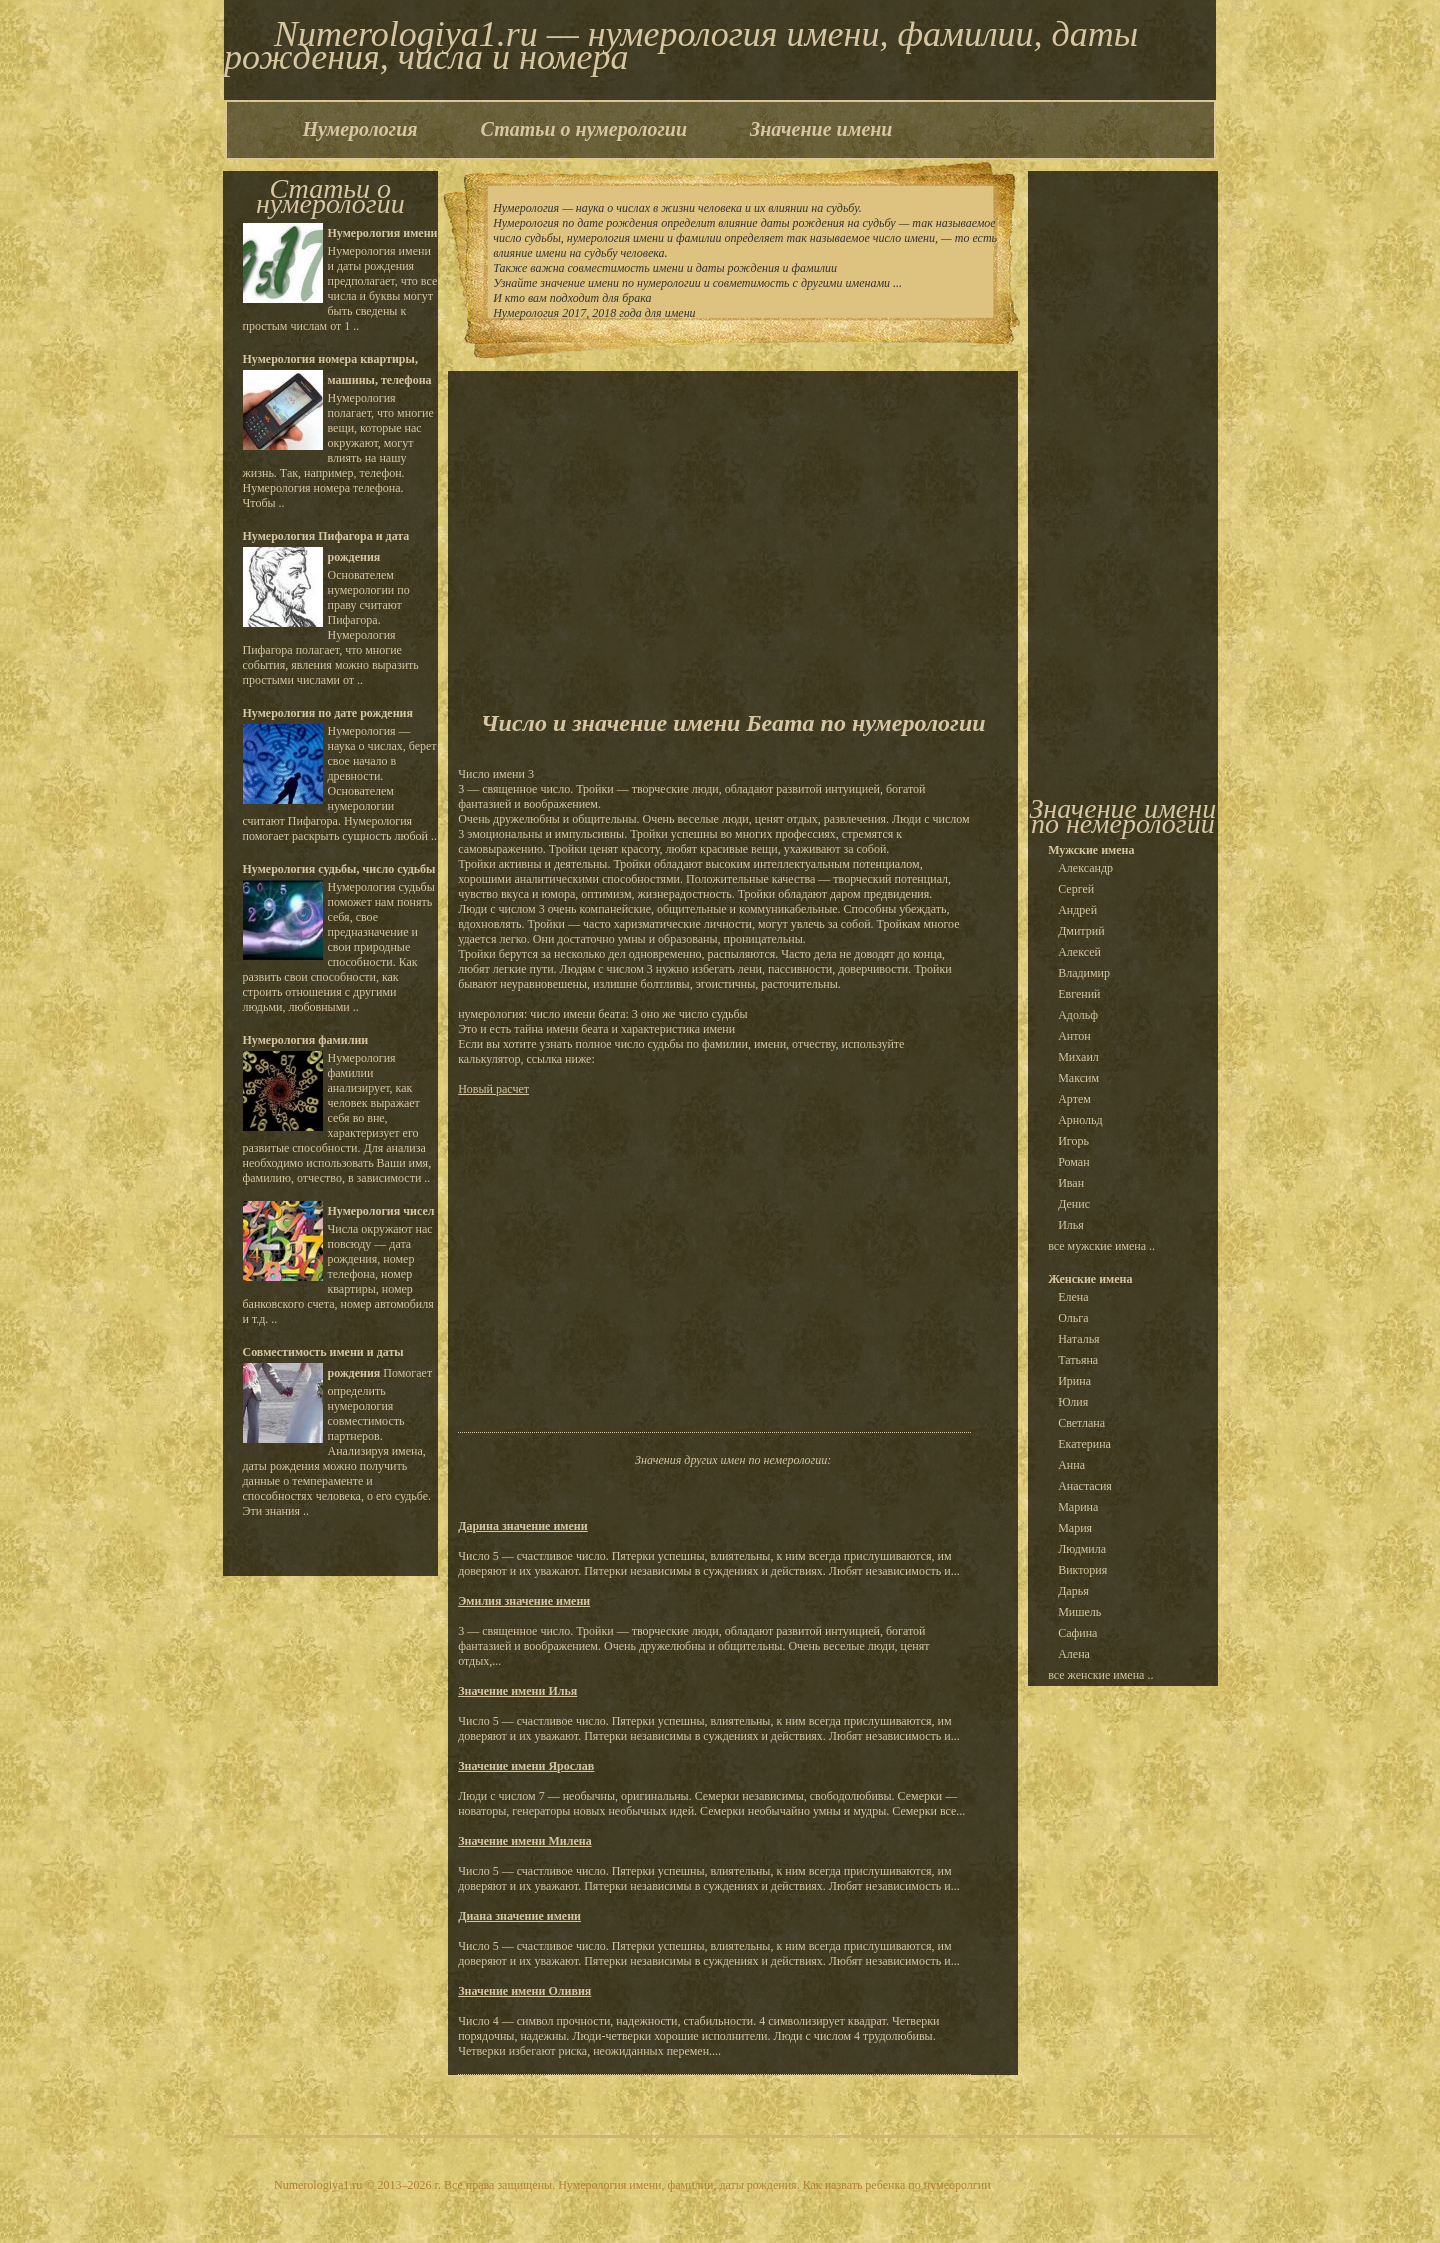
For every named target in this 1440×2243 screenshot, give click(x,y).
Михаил (1078, 1057)
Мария (1075, 1528)
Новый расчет (493, 1089)
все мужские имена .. (1101, 1246)
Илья (1071, 1225)
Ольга (1073, 1318)
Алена (1074, 1654)
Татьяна (1078, 1360)
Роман (1073, 1162)
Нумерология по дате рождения (328, 713)
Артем (1074, 1099)
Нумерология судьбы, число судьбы (339, 869)
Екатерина (1084, 1444)
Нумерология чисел (381, 1211)
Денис (1074, 1204)
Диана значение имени (519, 1916)
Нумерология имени (383, 233)
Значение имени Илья (517, 1691)
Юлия (1073, 1402)
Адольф (1078, 1015)
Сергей (1076, 889)
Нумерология (360, 129)
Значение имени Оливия (524, 1991)
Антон (1074, 1036)
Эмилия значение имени (524, 1601)
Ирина (1074, 1381)
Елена (1073, 1297)
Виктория (1082, 1570)
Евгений (1079, 994)
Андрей (1077, 910)
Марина (1078, 1507)
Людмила (1082, 1549)
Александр (1085, 868)
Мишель (1079, 1612)
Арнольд (1080, 1120)
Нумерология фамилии (306, 1040)
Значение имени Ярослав (526, 1766)
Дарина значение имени (523, 1526)
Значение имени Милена (524, 1841)
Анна (1071, 1465)
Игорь (1073, 1141)
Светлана (1081, 1423)
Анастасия (1085, 1486)
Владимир (1084, 973)
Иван (1071, 1183)
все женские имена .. (1100, 1675)
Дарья (1073, 1591)
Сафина (1077, 1633)
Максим (1078, 1078)
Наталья (1078, 1339)
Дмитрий (1081, 931)
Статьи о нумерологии (584, 129)
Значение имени (821, 129)
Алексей (1079, 952)
